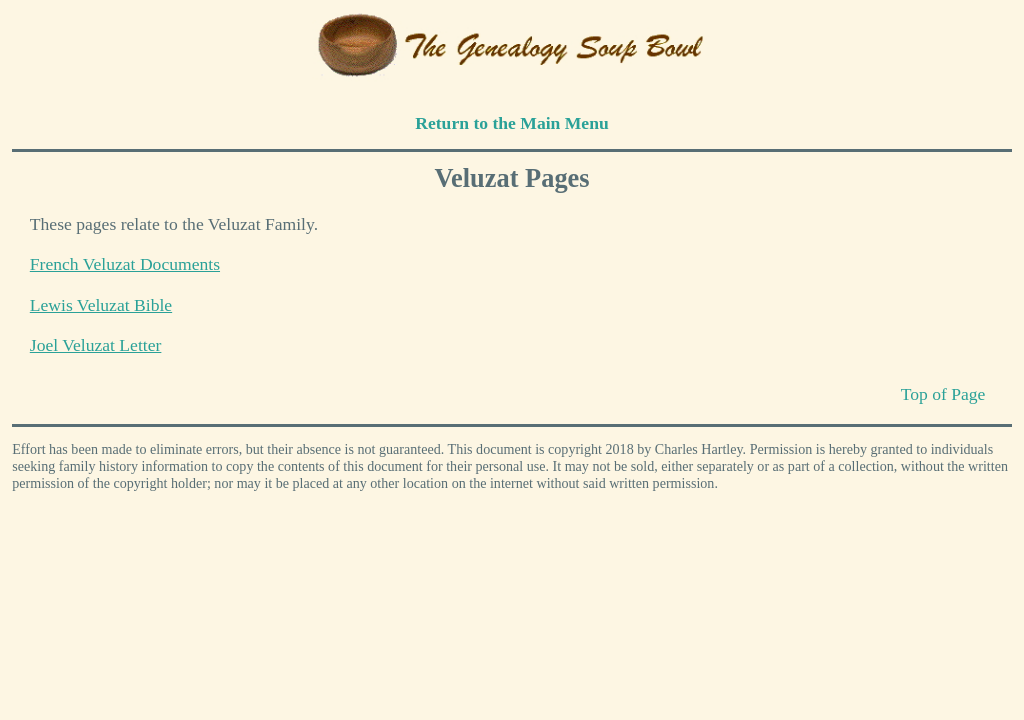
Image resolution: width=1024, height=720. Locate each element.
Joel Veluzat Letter (96, 345)
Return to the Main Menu (512, 123)
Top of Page (943, 394)
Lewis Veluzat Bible (101, 305)
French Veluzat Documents (125, 264)
